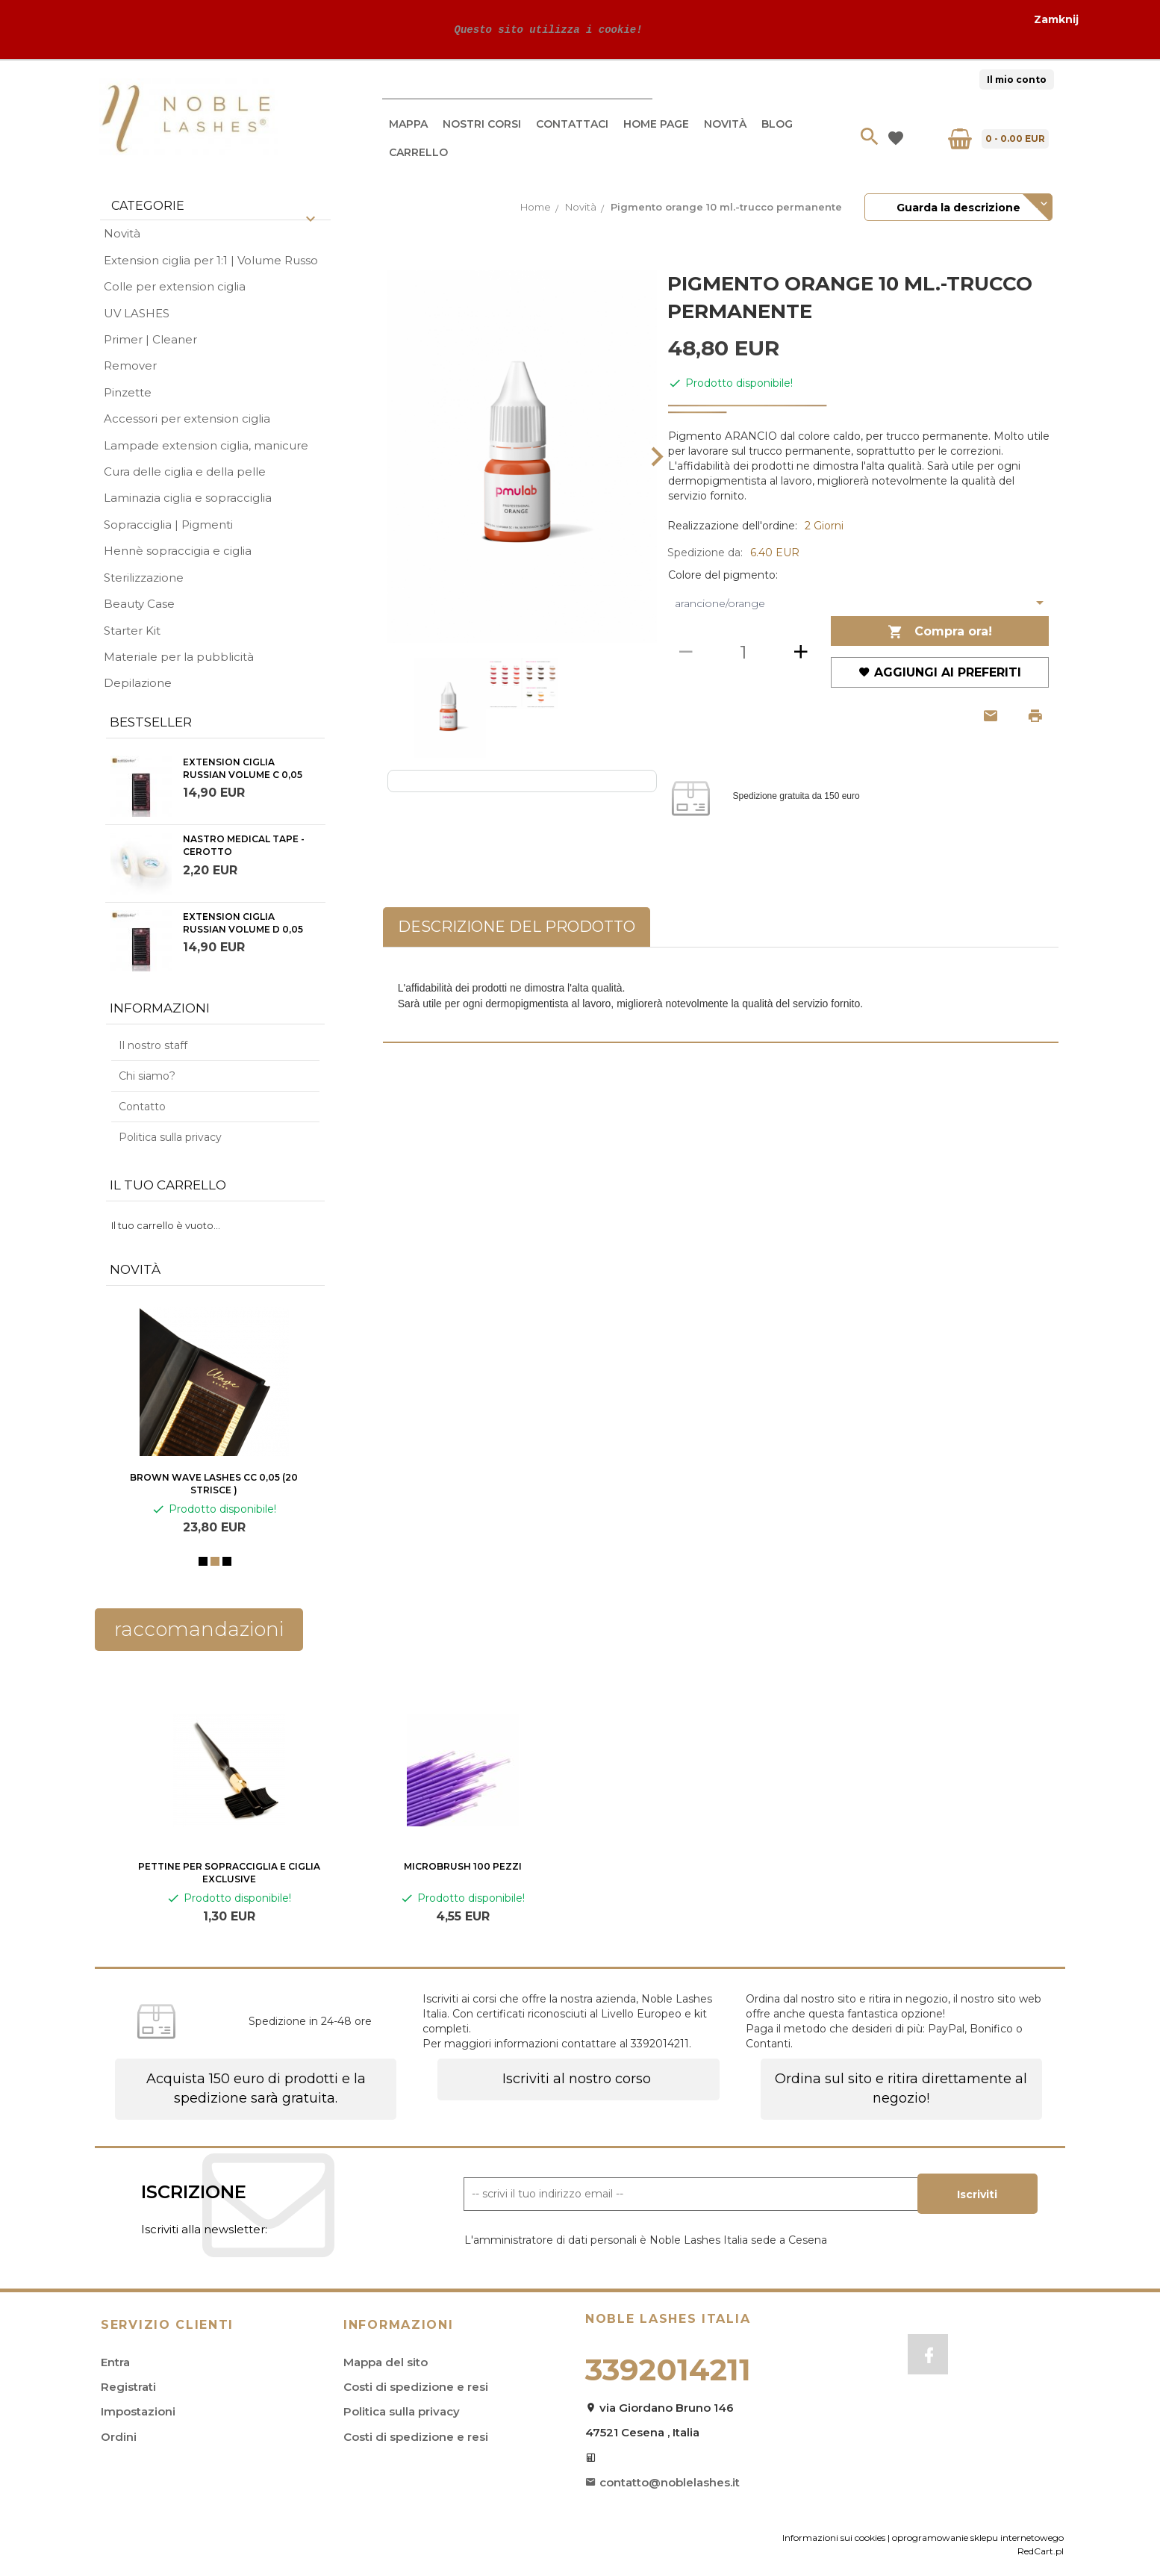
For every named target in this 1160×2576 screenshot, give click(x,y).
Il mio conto (1017, 79)
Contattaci (572, 124)
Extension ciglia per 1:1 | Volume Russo (211, 260)
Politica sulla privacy (170, 1137)
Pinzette (128, 392)
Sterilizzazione (144, 577)
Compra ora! (940, 632)
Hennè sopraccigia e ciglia (178, 551)
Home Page (656, 124)
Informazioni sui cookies (833, 2537)
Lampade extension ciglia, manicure (206, 445)
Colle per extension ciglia (175, 286)
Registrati (128, 2387)
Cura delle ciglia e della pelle (185, 471)
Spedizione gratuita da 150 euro (796, 796)
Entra (115, 2362)
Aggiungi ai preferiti (939, 672)
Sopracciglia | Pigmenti (168, 524)
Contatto (142, 1106)
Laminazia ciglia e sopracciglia (188, 498)
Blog (777, 124)
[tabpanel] (720, 995)
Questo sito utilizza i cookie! (545, 29)
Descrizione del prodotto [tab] (516, 927)
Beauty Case (139, 604)
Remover (130, 365)
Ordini (119, 2437)
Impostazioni (138, 2411)
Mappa (408, 124)
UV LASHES (136, 313)
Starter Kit (132, 630)
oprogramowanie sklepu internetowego (978, 2537)
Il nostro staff (153, 1045)
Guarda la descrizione (958, 207)
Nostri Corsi (482, 124)
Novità (725, 124)
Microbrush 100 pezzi (463, 1866)
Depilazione (138, 683)
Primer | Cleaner (150, 339)
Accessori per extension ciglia (187, 418)
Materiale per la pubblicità (179, 657)
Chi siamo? (147, 1076)
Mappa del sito (385, 2362)
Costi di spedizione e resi (415, 2387)
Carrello (418, 152)
